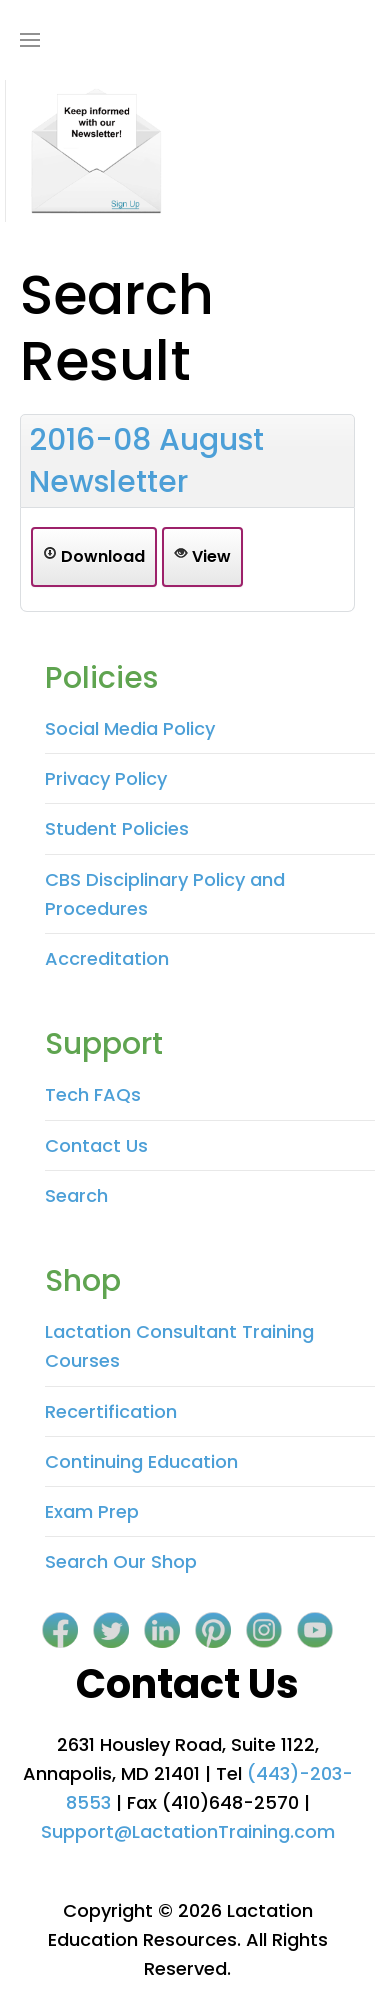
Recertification (111, 1411)
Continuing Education (141, 1461)
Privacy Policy (106, 778)
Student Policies (117, 828)
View (202, 556)
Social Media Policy (130, 728)
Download (94, 556)
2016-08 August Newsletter (146, 461)
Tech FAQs (93, 1094)
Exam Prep (92, 1511)
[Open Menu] (30, 40)
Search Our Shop (121, 1561)
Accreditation (107, 958)
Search (76, 1195)
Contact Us (96, 1145)
